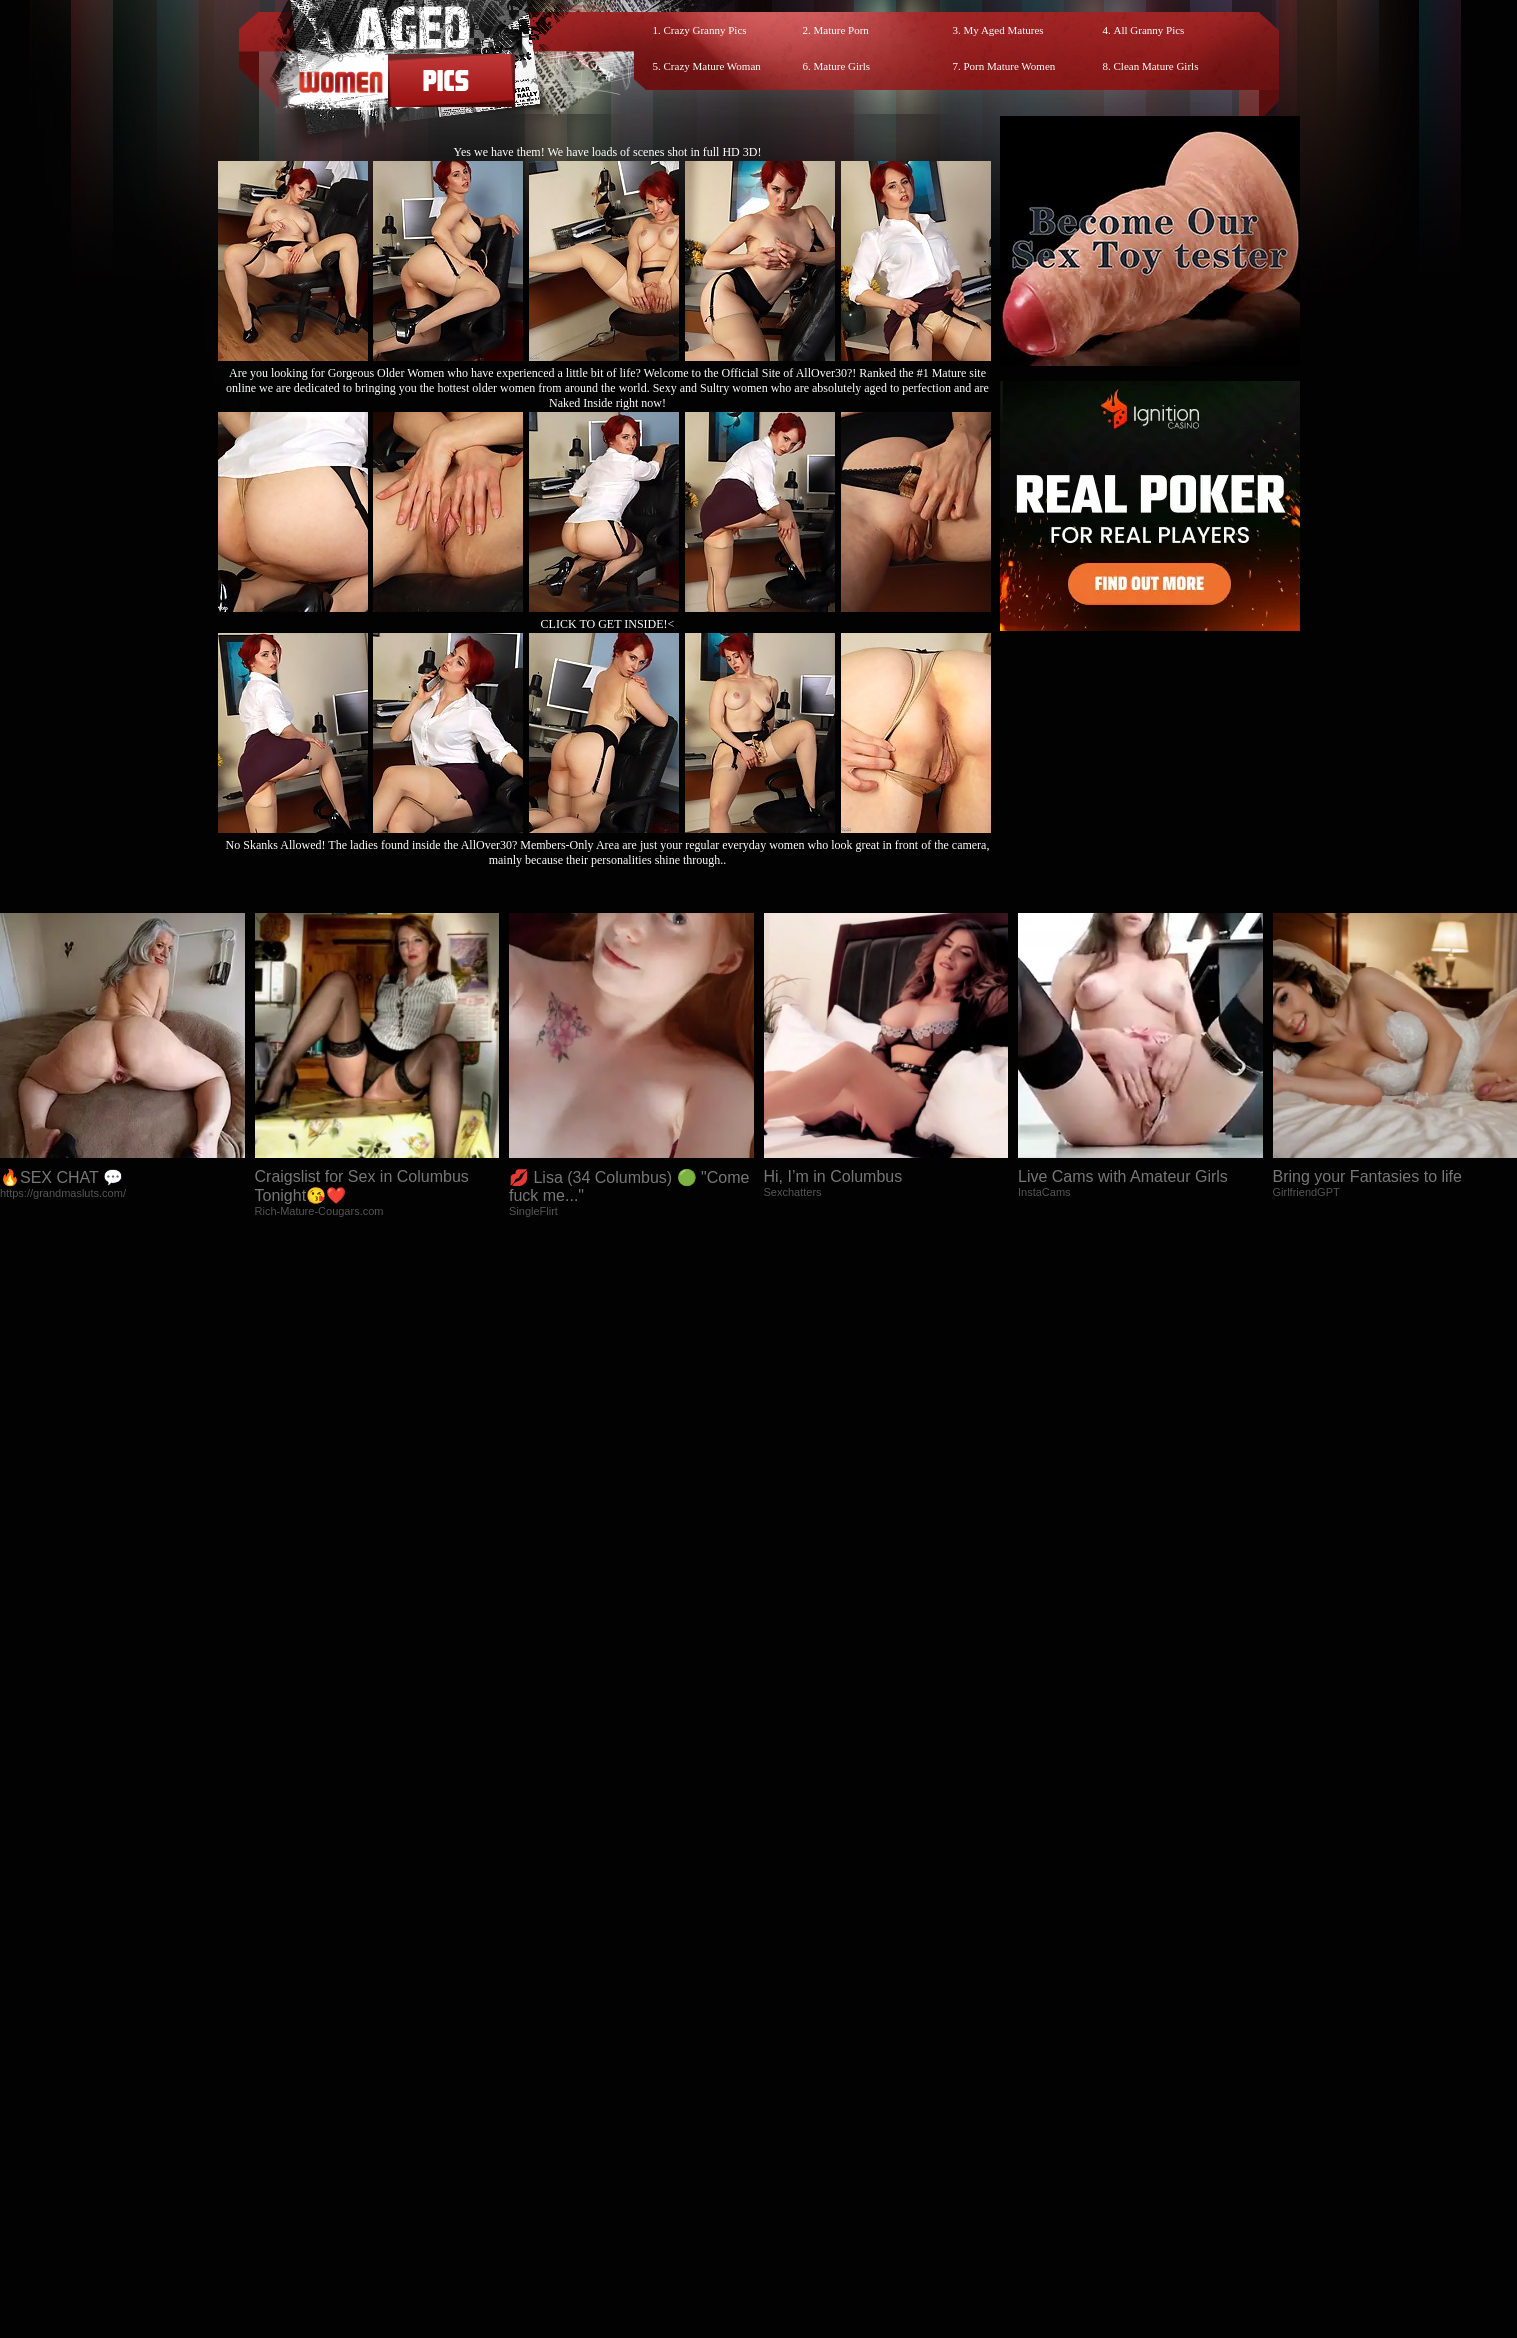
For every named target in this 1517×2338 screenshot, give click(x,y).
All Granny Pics (1149, 30)
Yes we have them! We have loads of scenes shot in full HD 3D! (608, 152)
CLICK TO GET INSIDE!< (608, 624)
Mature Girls (842, 66)
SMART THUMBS (793, 2158)
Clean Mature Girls (1156, 66)
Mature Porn (841, 30)
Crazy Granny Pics (705, 30)
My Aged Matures (1004, 30)
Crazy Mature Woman (712, 66)
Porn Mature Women (1010, 66)
